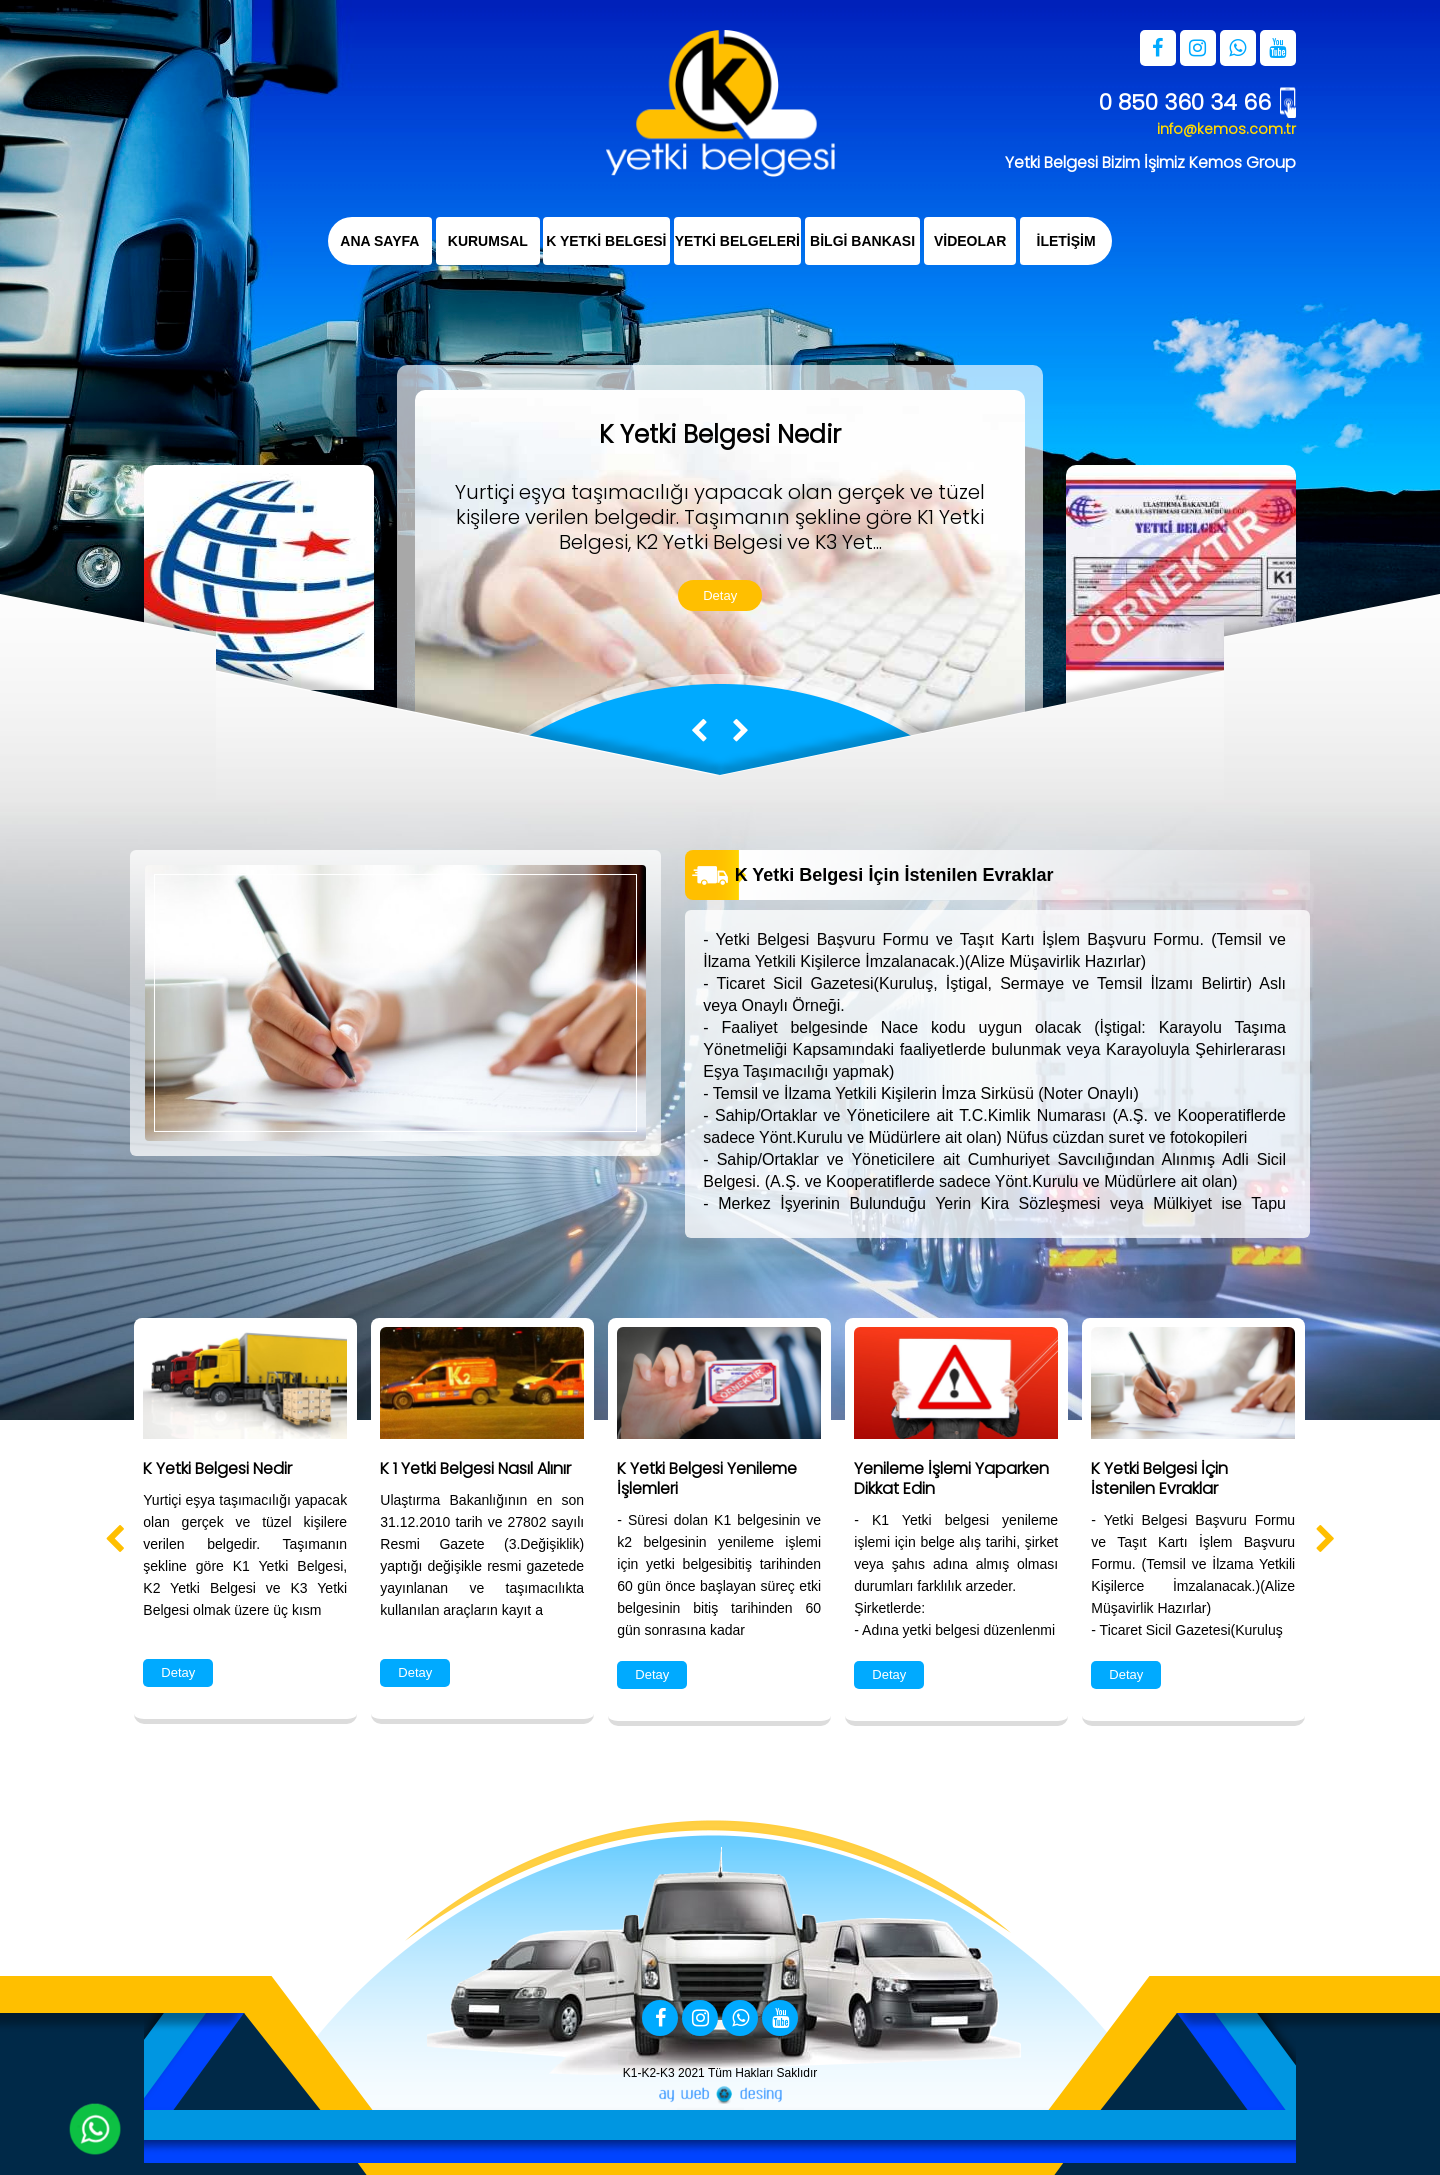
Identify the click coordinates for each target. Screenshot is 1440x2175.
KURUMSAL (487, 241)
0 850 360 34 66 (1185, 102)
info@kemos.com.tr (1226, 129)
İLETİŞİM (1066, 241)
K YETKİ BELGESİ (606, 241)
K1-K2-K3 (649, 2073)
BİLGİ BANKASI (862, 241)
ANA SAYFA (379, 241)
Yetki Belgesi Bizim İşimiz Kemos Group (1150, 162)
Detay (720, 595)
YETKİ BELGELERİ (737, 241)
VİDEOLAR (970, 241)
